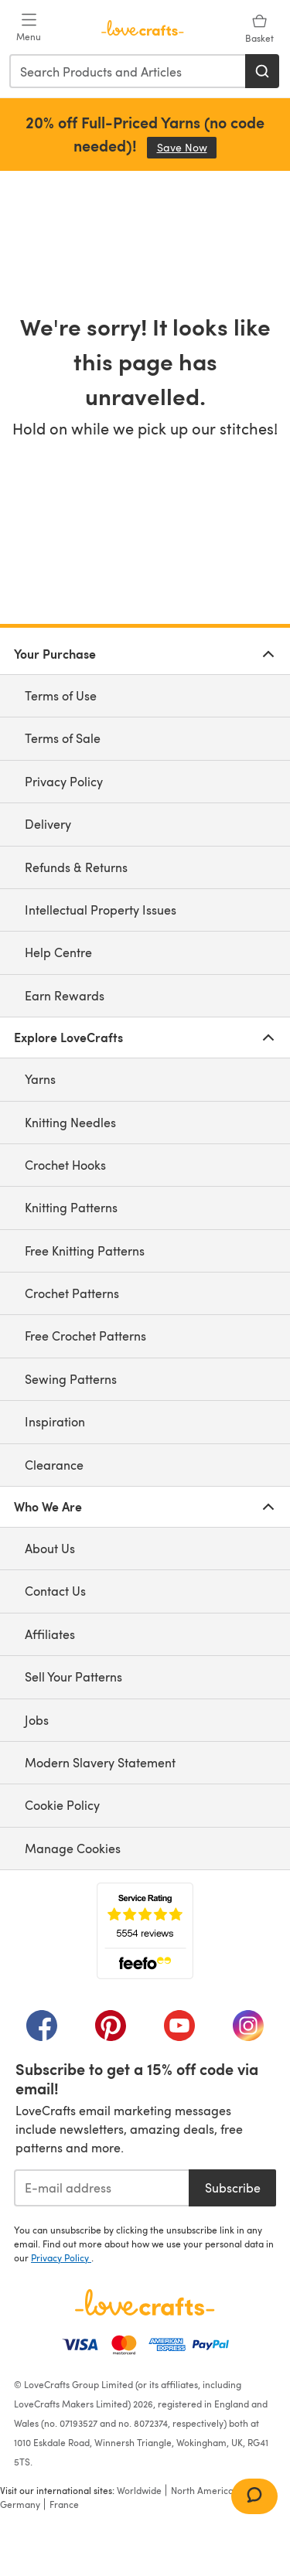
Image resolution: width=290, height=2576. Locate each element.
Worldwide (139, 2490)
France (64, 2504)
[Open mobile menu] (28, 27)
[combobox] (128, 71)
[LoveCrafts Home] (145, 2302)
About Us (50, 1548)
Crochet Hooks (65, 1165)
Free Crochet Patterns (85, 1335)
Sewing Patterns (71, 1379)
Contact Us (55, 1591)
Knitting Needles (70, 1122)
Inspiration (55, 1421)
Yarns (40, 1079)
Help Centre (58, 952)
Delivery (48, 824)
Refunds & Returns (76, 867)
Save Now (187, 147)
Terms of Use (61, 695)
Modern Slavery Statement (100, 1762)
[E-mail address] (101, 2187)
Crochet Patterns (72, 1293)
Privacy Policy (64, 781)
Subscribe (233, 2187)
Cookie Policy (62, 1805)
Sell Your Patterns (73, 1676)
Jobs (37, 1720)
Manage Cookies (73, 1848)
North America (202, 2490)
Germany (20, 2504)
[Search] (262, 71)
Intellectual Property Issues (100, 909)
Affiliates (50, 1634)
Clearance (54, 1465)
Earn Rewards (64, 995)
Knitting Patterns (71, 1207)
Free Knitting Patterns (85, 1250)
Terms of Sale (63, 738)
